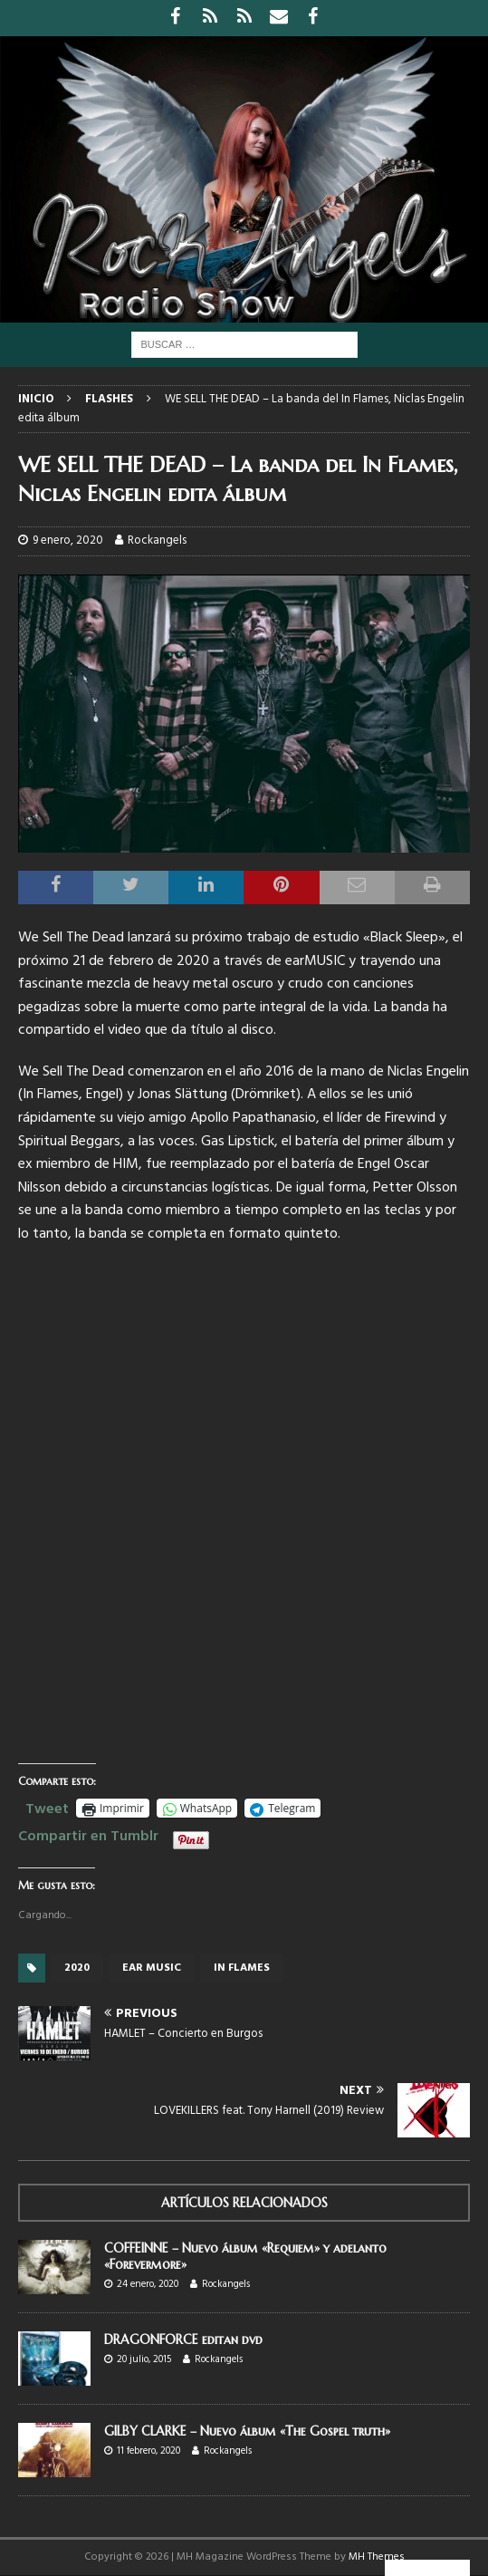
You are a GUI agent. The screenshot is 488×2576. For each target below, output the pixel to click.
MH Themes (377, 2557)
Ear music (151, 1968)
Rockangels (157, 540)
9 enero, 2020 (68, 540)
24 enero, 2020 (147, 2284)
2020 (77, 1968)
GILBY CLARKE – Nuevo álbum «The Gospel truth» (247, 2431)
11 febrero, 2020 (148, 2451)
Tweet (47, 1807)
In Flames (242, 1968)
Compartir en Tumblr (88, 1834)
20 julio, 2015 (144, 2359)
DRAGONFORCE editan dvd (183, 2339)
